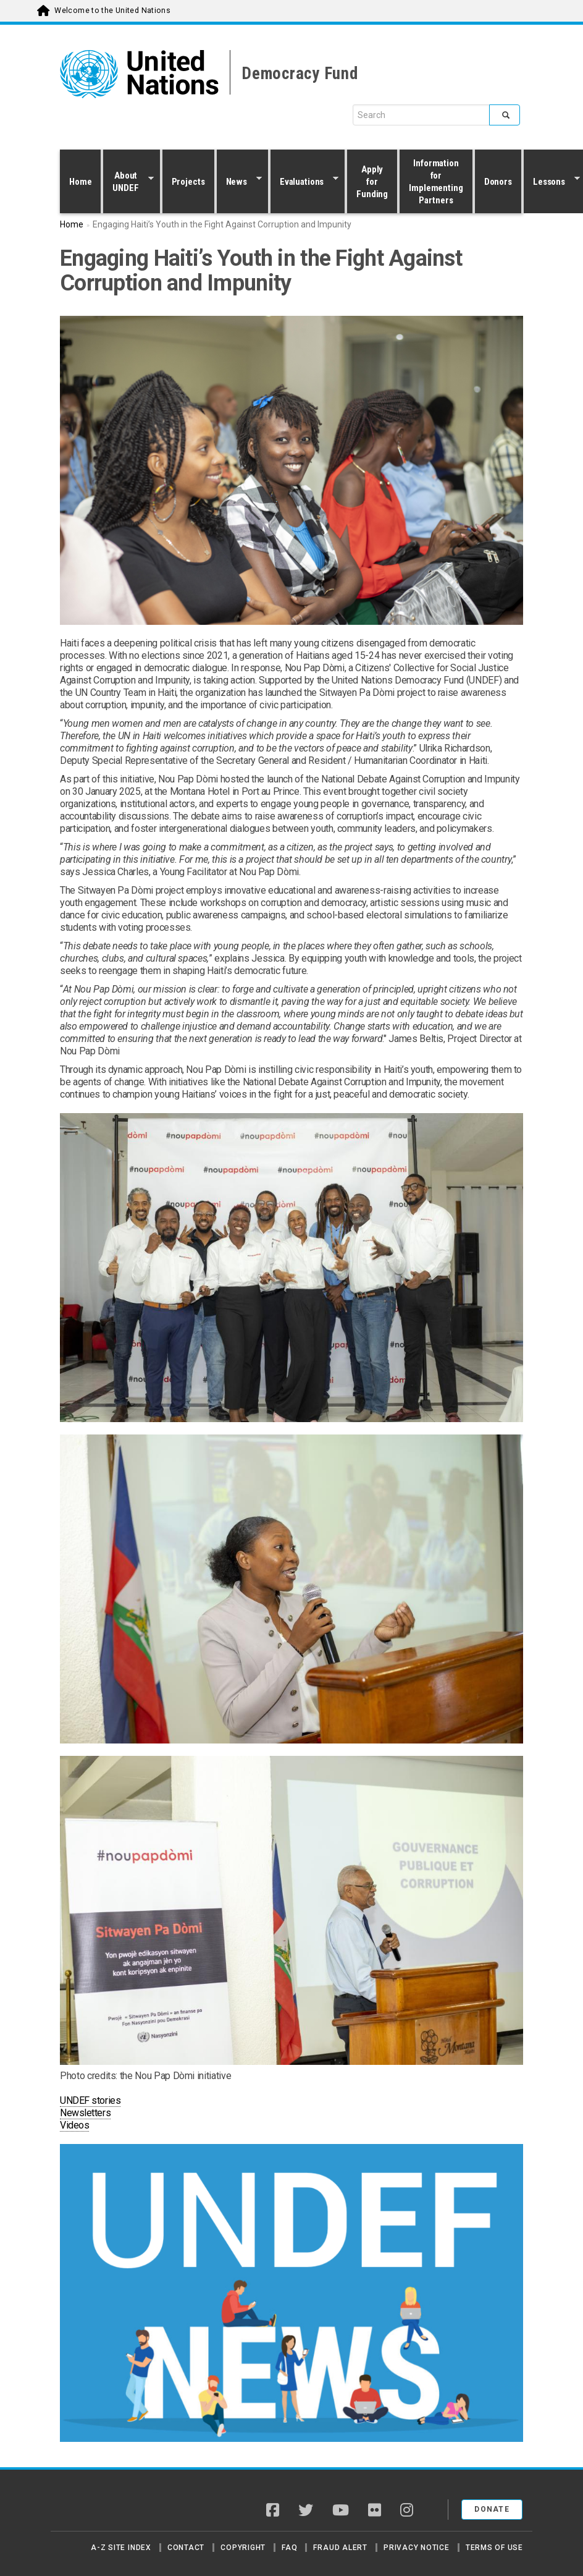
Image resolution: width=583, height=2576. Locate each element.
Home (80, 181)
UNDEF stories (90, 2100)
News (239, 181)
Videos (74, 2125)
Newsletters (85, 2113)
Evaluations (304, 181)
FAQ (289, 2547)
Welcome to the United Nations (112, 10)
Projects (188, 181)
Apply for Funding (372, 182)
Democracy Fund (299, 73)
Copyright (243, 2547)
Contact (185, 2547)
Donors (498, 181)
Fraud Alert (340, 2547)
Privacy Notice (417, 2547)
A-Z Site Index (121, 2547)
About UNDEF (128, 181)
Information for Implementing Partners (436, 182)
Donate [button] (492, 2509)
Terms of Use (494, 2547)
